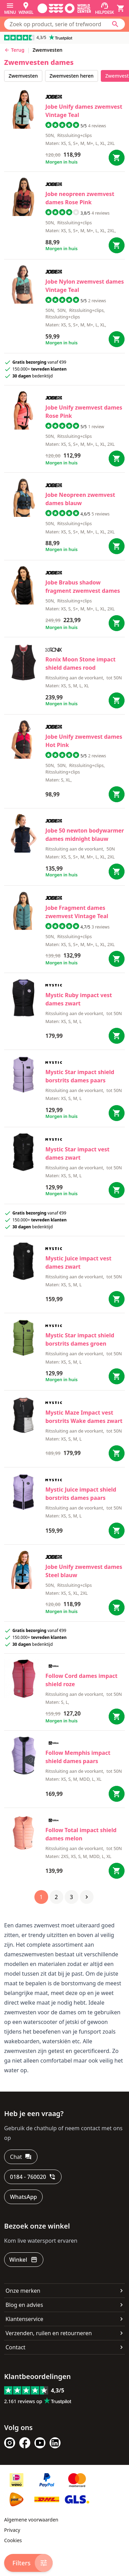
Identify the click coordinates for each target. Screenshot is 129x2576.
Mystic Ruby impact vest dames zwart (78, 999)
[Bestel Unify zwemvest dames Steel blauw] (116, 1607)
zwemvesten (23, 75)
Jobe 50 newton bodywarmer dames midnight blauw (84, 835)
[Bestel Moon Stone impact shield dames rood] (116, 700)
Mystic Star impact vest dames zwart (77, 1153)
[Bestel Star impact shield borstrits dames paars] (116, 1113)
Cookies (13, 2540)
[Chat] (20, 2157)
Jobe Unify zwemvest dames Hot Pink (83, 741)
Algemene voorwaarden (31, 2519)
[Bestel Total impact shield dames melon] (116, 1870)
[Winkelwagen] (120, 8)
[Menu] (10, 8)
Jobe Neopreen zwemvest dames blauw (80, 499)
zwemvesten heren (72, 75)
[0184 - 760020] (33, 2177)
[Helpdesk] (104, 8)
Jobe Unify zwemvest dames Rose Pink (83, 412)
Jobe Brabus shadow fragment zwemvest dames (82, 586)
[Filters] (28, 2563)
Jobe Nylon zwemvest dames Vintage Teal (84, 286)
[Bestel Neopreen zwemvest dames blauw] (116, 546)
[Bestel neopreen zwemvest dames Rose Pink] (116, 245)
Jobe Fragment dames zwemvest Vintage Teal (76, 912)
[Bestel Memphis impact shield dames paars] (116, 1794)
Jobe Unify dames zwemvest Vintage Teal (83, 111)
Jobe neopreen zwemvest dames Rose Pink (79, 198)
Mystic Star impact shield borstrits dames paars (79, 1076)
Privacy (12, 2530)
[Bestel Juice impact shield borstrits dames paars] (116, 1530)
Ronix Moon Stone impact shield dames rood (80, 663)
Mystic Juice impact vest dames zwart (78, 1262)
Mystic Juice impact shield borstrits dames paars (80, 1494)
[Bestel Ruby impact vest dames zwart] (116, 1036)
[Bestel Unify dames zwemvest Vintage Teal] (116, 157)
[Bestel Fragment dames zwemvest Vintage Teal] (116, 959)
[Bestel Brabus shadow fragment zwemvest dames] (116, 623)
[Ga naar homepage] (64, 8)
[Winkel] (26, 8)
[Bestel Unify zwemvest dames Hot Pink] (116, 794)
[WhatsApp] (23, 2197)
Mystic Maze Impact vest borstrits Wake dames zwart (83, 1417)
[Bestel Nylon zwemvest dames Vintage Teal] (116, 339)
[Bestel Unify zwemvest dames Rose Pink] (116, 458)
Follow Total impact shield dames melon (81, 1834)
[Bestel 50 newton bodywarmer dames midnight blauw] (116, 871)
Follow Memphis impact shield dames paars (77, 1757)
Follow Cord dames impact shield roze (81, 1680)
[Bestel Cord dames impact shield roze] (116, 1716)
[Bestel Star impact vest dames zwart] (116, 1190)
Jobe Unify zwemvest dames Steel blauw (83, 1571)
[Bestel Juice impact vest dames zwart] (116, 1299)
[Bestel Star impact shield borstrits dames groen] (116, 1376)
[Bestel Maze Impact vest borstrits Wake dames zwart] (116, 1453)
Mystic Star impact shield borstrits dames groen (79, 1339)
